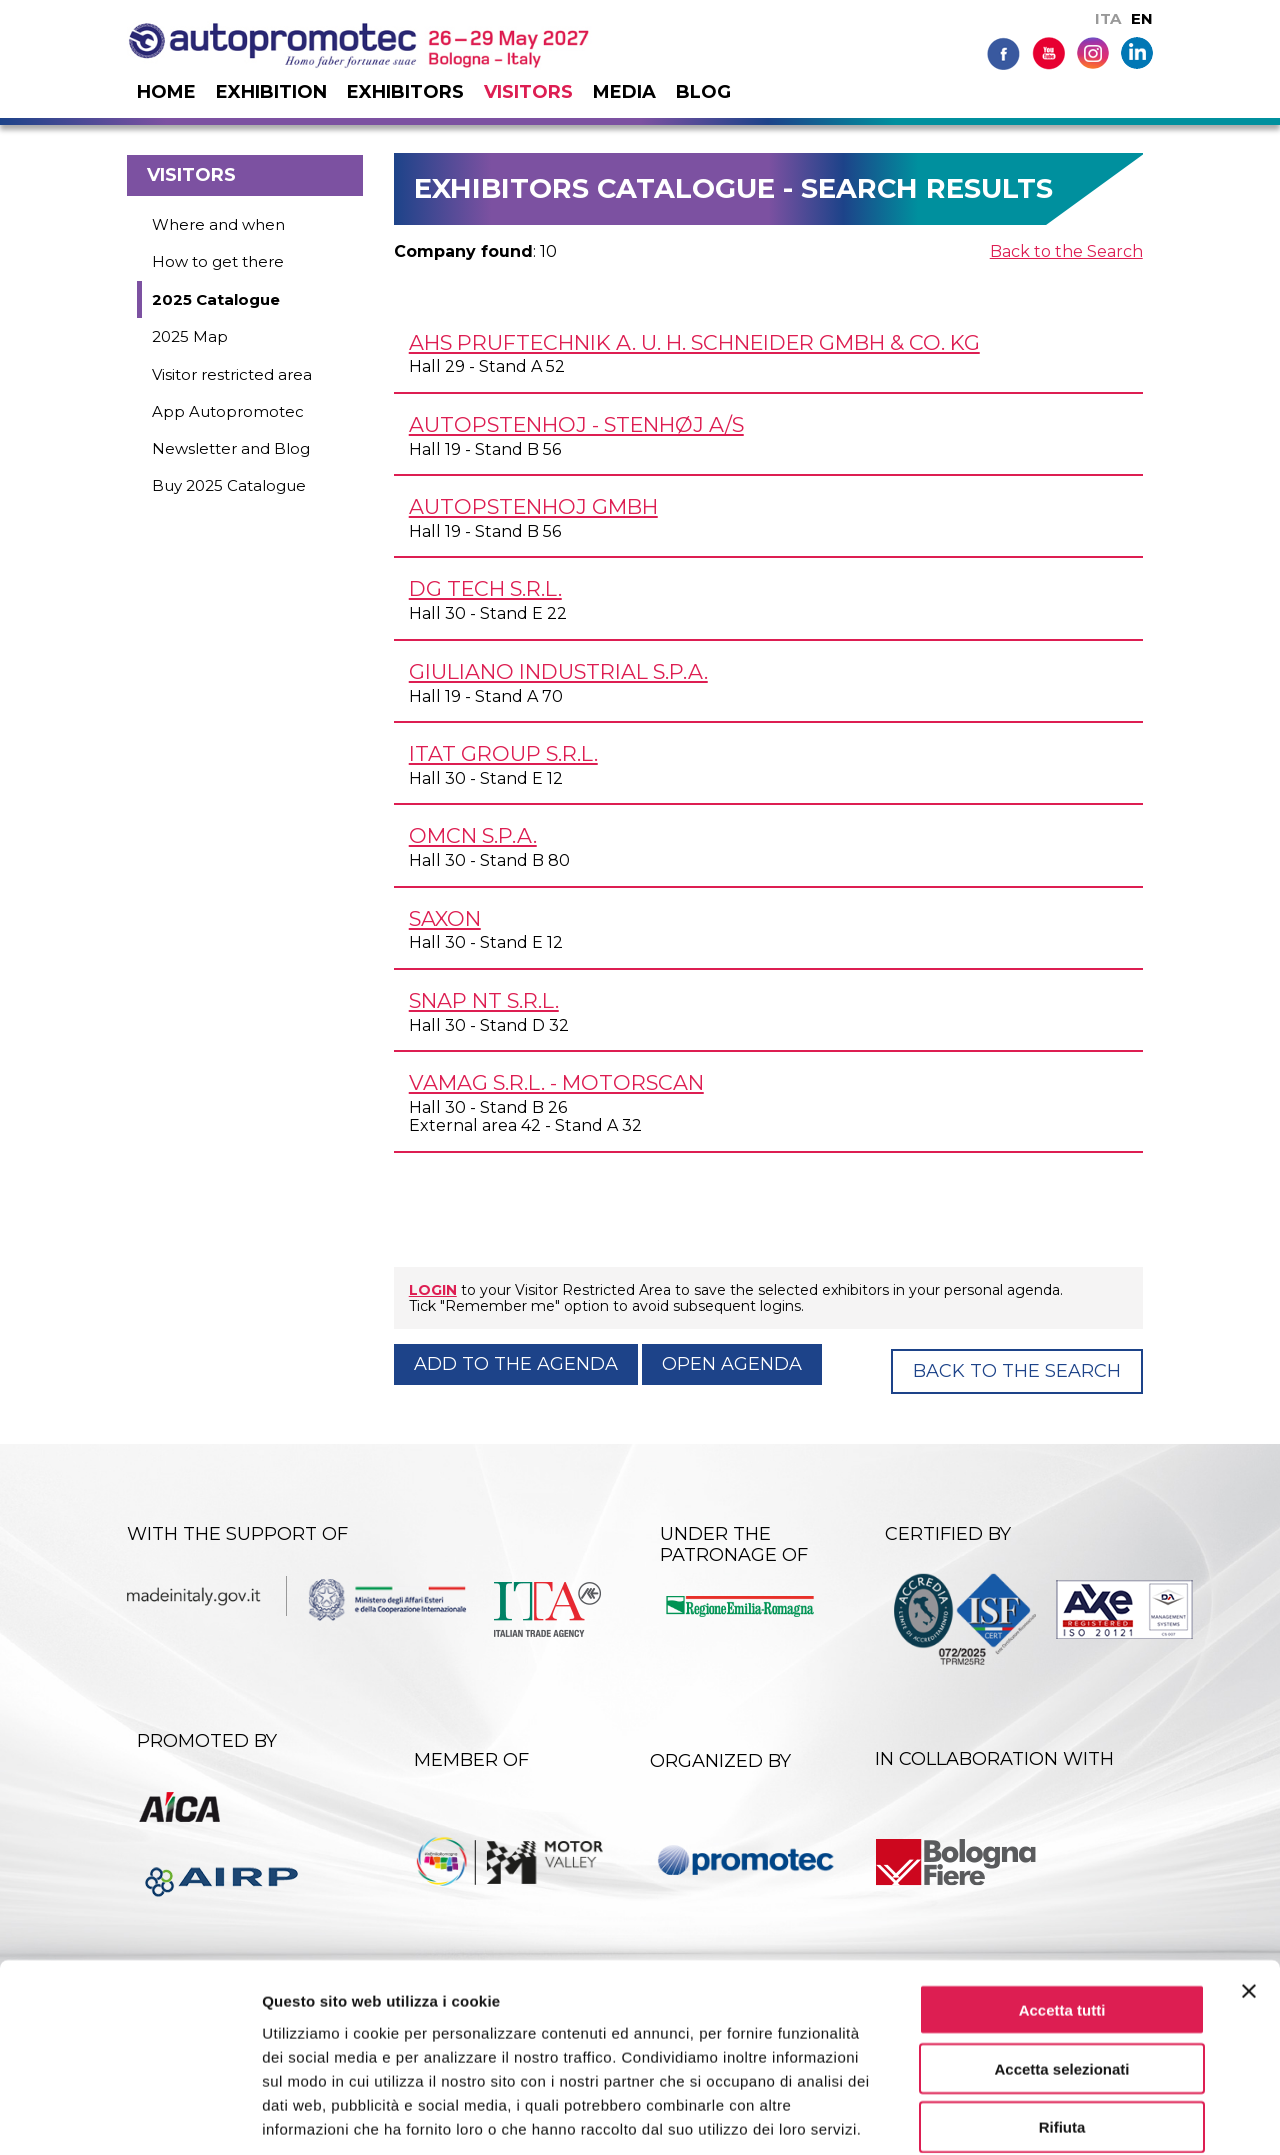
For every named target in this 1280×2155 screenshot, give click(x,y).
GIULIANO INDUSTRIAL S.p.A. (558, 671)
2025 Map (190, 336)
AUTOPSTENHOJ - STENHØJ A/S (576, 424)
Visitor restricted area (232, 374)
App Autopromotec (228, 411)
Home (166, 92)
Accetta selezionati (1061, 1968)
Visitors (528, 92)
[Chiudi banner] (1249, 1891)
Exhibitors (405, 92)
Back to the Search (1066, 251)
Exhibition (271, 92)
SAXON (445, 918)
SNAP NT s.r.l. (484, 1000)
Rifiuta (1062, 2027)
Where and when (218, 224)
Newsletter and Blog (231, 448)
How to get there (218, 261)
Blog (703, 92)
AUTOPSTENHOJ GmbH (533, 506)
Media (624, 92)
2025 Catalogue (216, 299)
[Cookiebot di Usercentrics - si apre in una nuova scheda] (129, 2116)
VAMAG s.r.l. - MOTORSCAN (556, 1082)
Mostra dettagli (1052, 2115)
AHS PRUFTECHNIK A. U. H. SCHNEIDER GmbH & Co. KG (694, 342)
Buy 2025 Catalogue (229, 485)
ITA (1108, 18)
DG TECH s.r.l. (485, 588)
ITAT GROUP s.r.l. (503, 753)
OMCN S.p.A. (473, 835)
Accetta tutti (1062, 1909)
